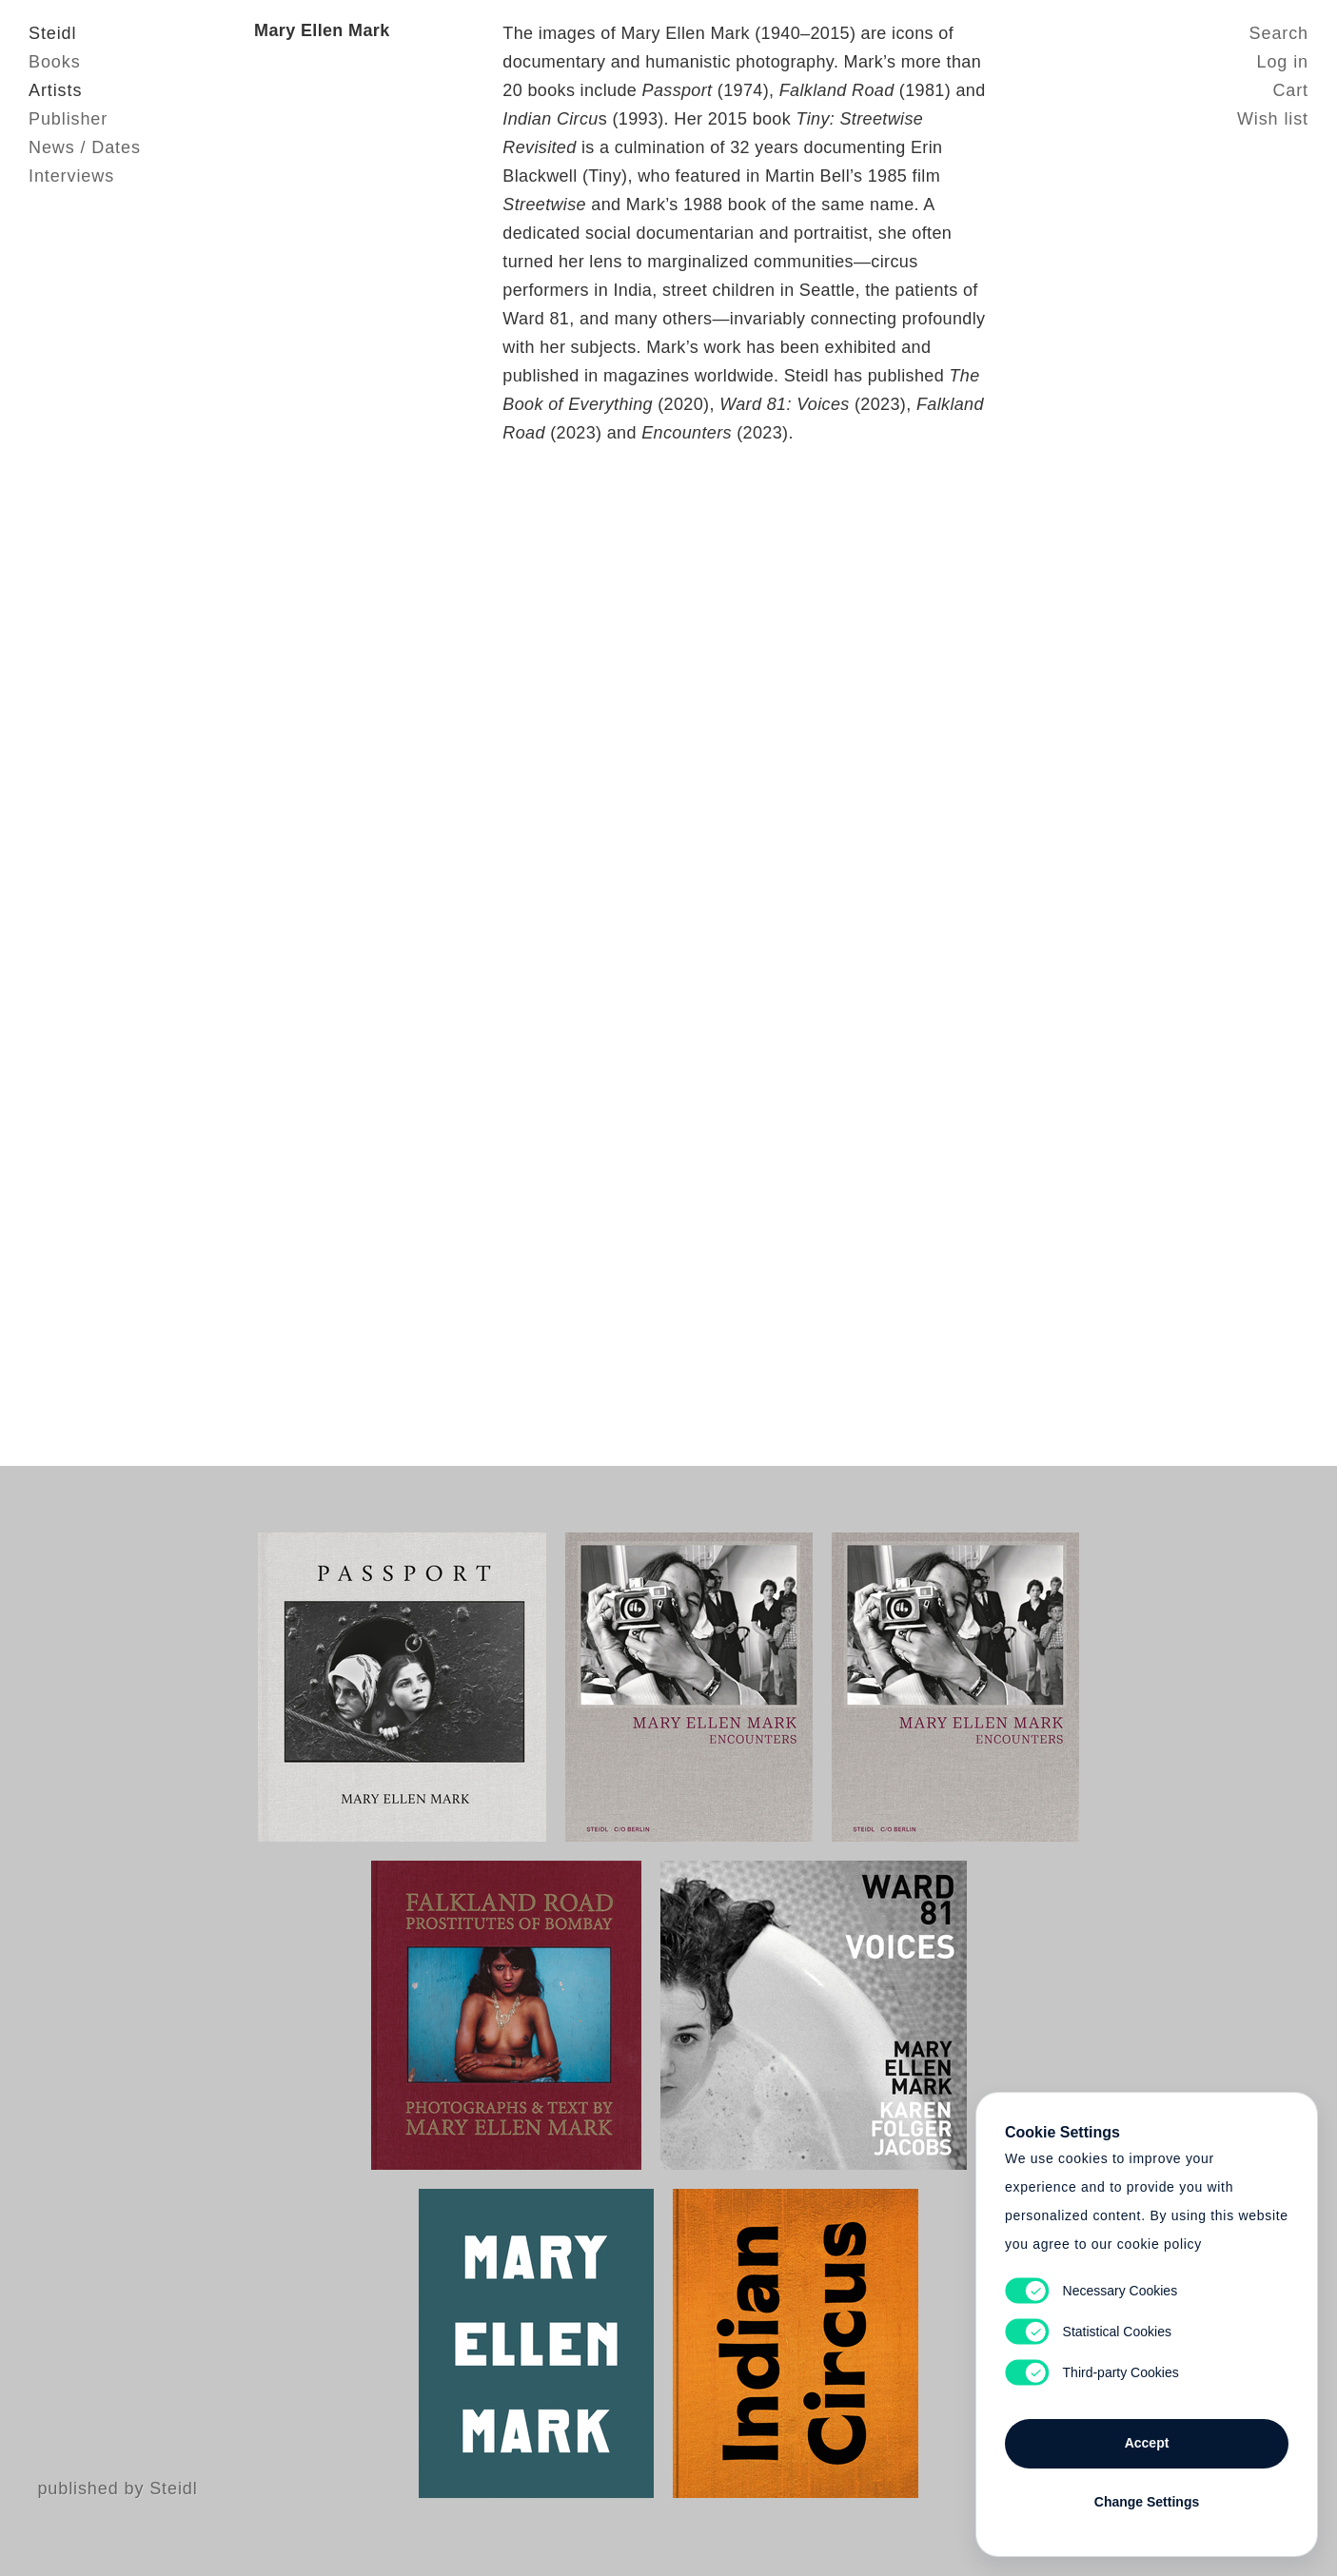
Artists (55, 90)
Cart (1290, 90)
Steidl (52, 33)
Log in (1282, 61)
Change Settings (1146, 2501)
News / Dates (85, 147)
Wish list (1272, 118)
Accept (1147, 2442)
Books (55, 61)
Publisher (68, 118)
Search (1278, 33)
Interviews (71, 175)
